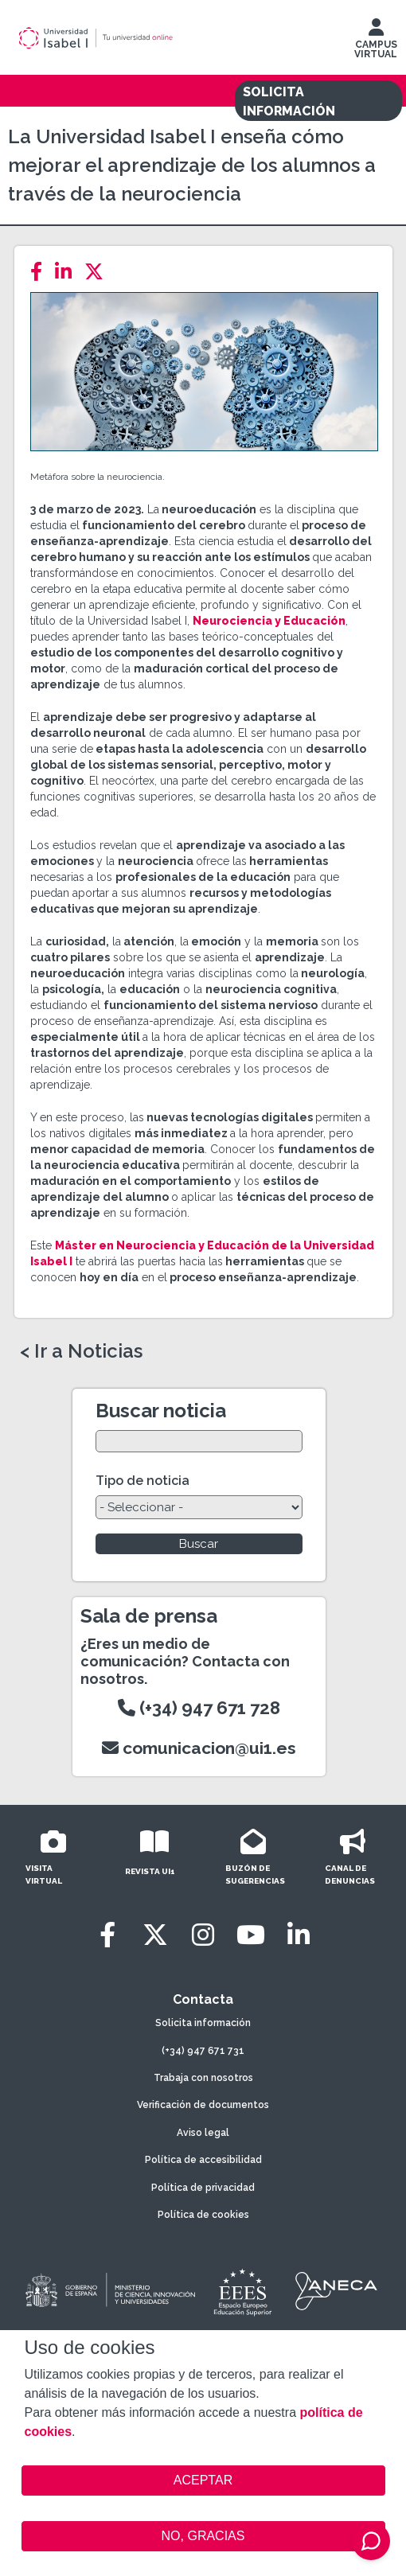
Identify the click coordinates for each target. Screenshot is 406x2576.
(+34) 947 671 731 (203, 2050)
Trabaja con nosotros (203, 2077)
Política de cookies (203, 2214)
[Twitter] (98, 272)
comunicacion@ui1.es (199, 1748)
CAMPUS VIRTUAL (375, 42)
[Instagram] (203, 1935)
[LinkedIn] (68, 272)
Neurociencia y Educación (269, 620)
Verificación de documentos (203, 2104)
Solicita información (203, 2022)
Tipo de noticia (142, 1480)
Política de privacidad (203, 2187)
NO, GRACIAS (203, 2536)
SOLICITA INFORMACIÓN (289, 101)
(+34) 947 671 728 (199, 1707)
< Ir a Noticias (81, 1351)
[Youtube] (250, 1935)
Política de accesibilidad (203, 2159)
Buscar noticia (161, 1410)
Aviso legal (203, 2132)
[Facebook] (41, 272)
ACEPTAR (203, 2480)
